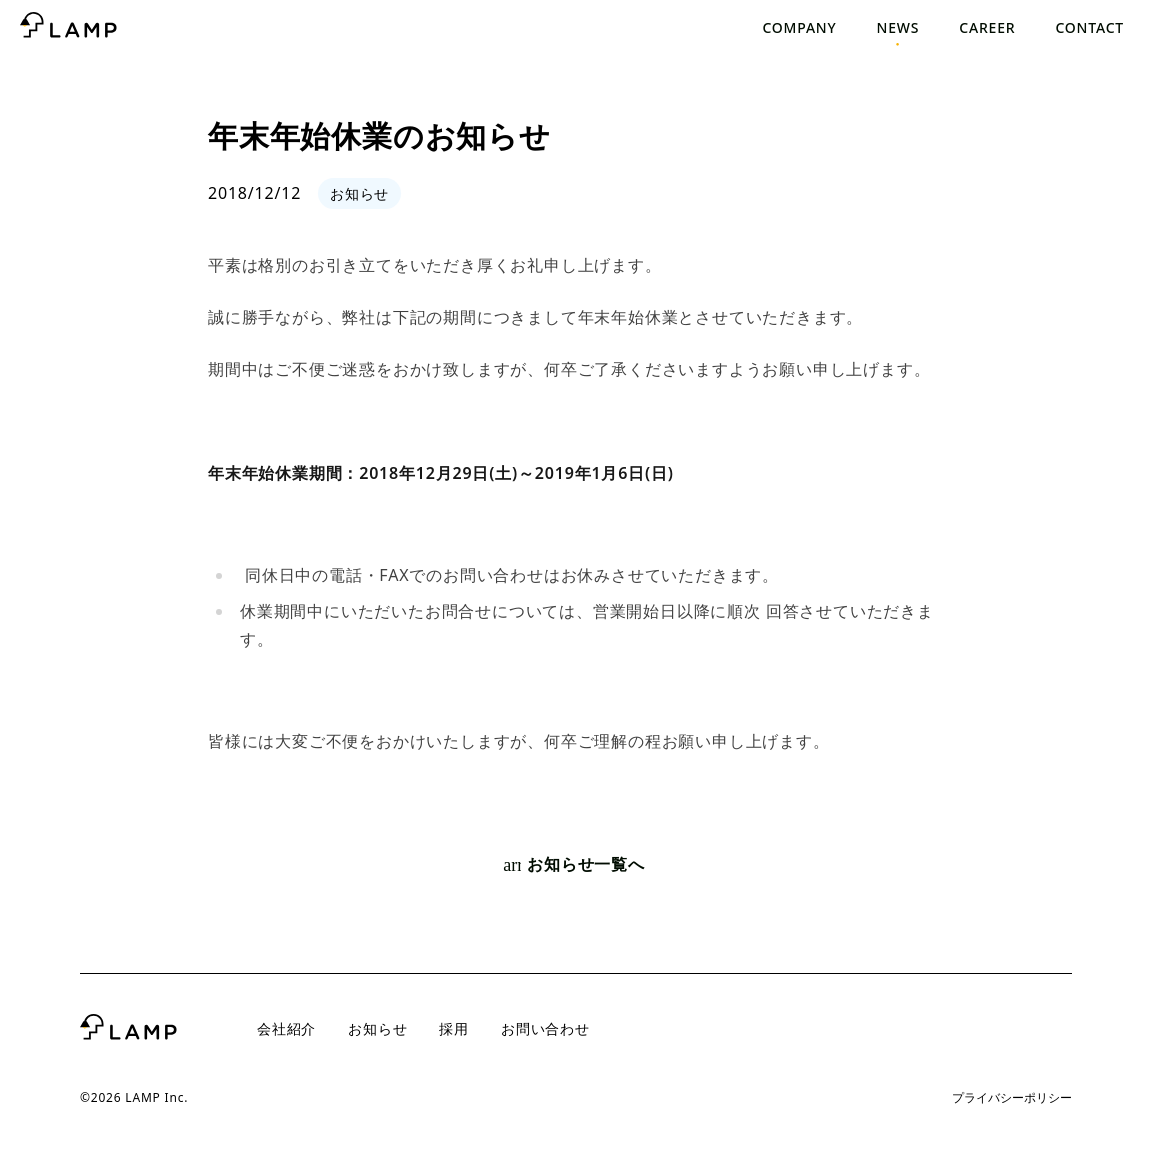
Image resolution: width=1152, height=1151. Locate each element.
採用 (454, 1028)
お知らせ (377, 1028)
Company (799, 27)
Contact (1089, 27)
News (898, 27)
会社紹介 (286, 1028)
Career (987, 27)
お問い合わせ (545, 1028)
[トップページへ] (68, 28)
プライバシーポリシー (1012, 1097)
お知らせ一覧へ (574, 865)
